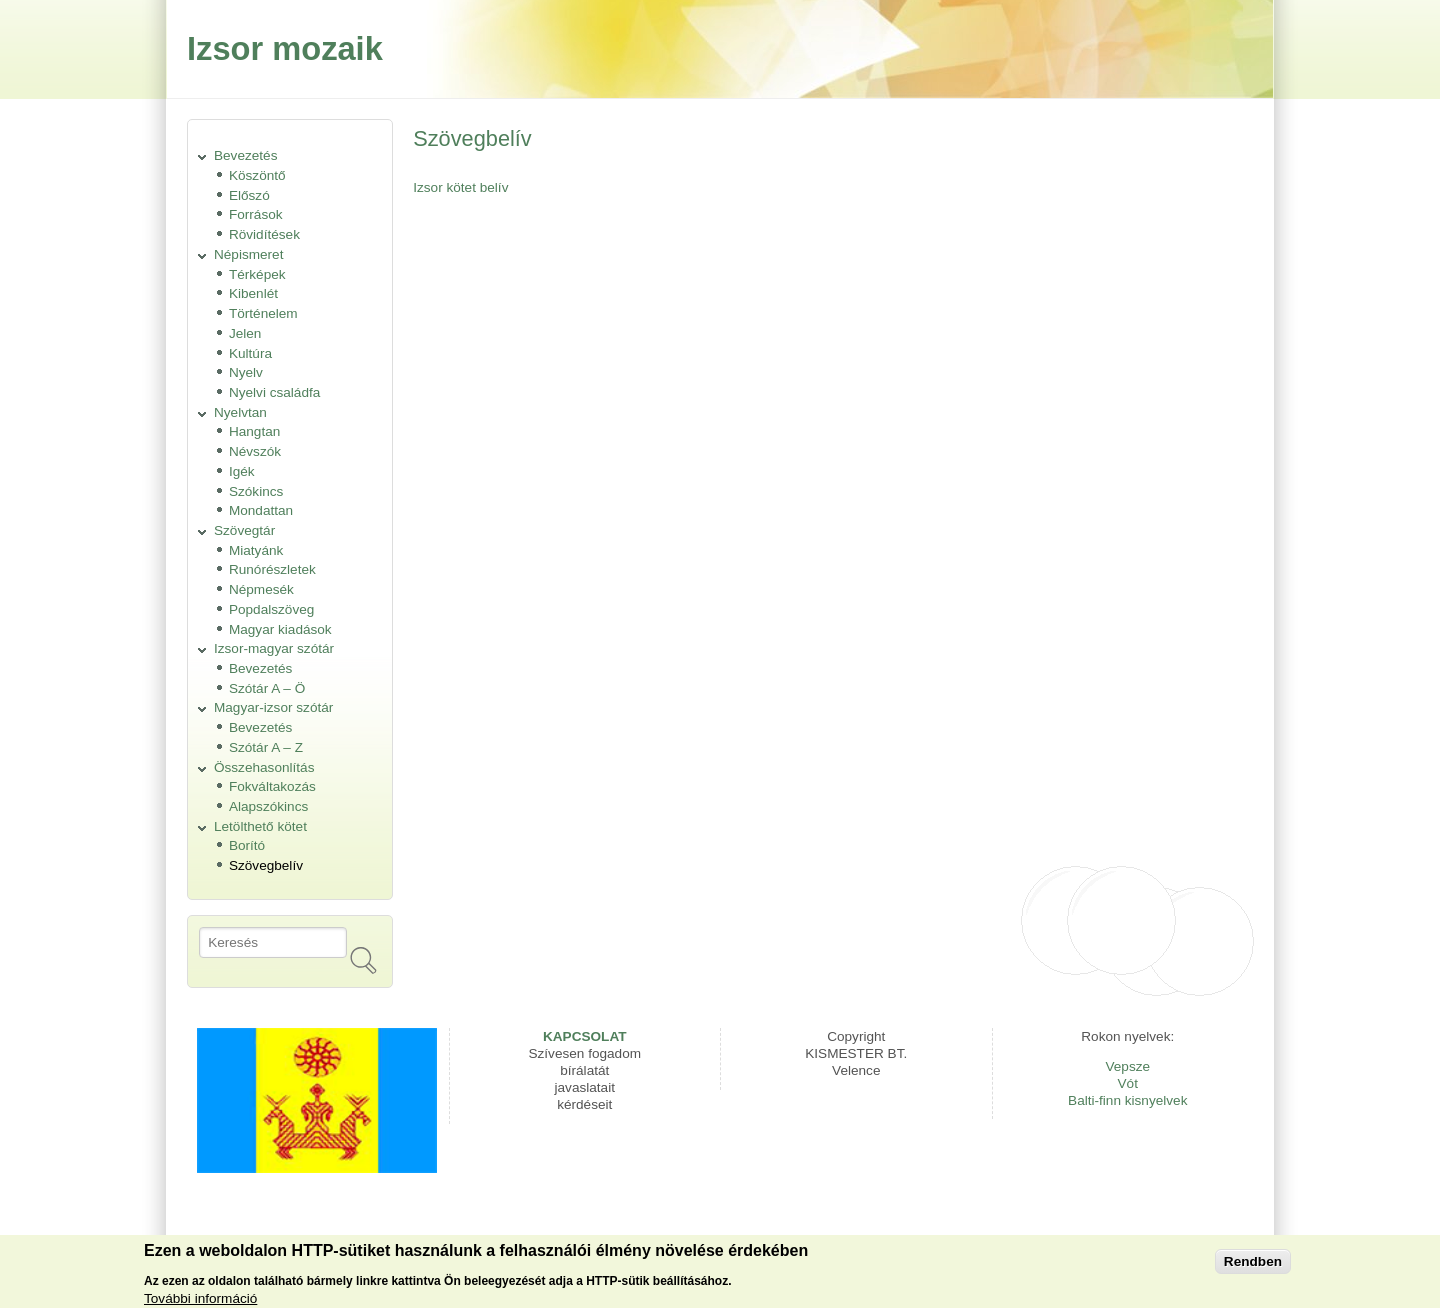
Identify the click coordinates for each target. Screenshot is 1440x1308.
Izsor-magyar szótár (274, 648)
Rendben (1253, 1264)
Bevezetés (245, 155)
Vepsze (1127, 1066)
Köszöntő (257, 175)
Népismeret (249, 254)
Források (256, 214)
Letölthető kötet (260, 826)
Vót (1128, 1083)
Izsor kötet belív (460, 187)
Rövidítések (264, 234)
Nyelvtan (240, 412)
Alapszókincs (268, 806)
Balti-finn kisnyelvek (1127, 1100)
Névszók (255, 451)
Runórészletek (272, 569)
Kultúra (250, 353)
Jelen (245, 333)
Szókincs (256, 491)
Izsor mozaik (285, 48)
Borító (247, 845)
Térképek (257, 274)
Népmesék (261, 589)
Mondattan (261, 510)
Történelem (263, 313)
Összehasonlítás (264, 767)
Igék (242, 471)
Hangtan (254, 431)
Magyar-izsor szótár (273, 707)
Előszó (249, 195)
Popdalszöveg (271, 609)
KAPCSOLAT (585, 1036)
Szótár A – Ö (267, 688)
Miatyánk (256, 550)
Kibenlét (253, 293)
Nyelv (246, 372)
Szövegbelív (266, 865)
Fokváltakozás (272, 786)
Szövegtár (244, 530)
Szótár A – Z (266, 747)
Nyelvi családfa (274, 392)
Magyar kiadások (280, 629)
